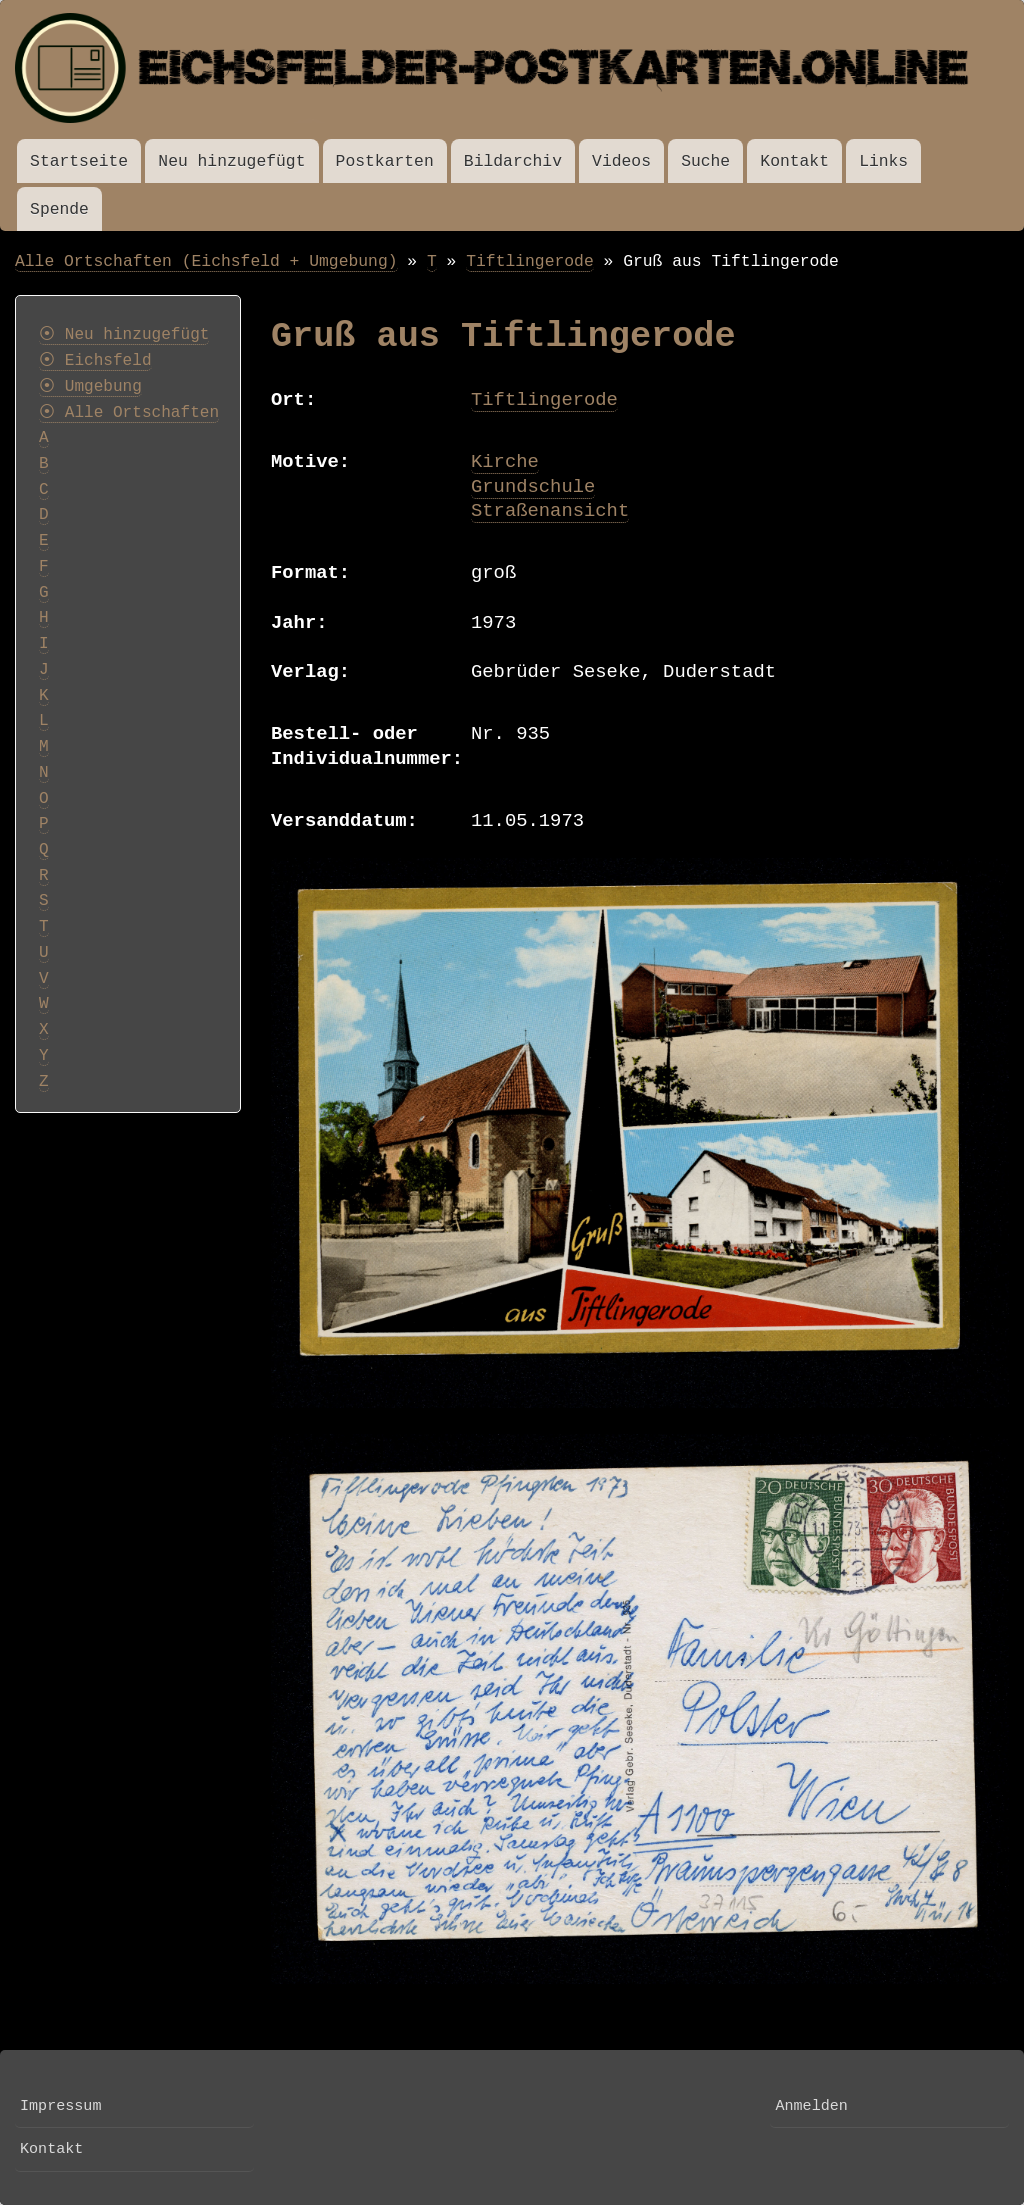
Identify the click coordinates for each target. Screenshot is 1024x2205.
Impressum (60, 2106)
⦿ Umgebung (90, 387)
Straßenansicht (550, 511)
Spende (59, 209)
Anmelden (811, 2106)
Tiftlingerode (530, 261)
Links (883, 161)
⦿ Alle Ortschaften (129, 413)
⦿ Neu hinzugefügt (124, 335)
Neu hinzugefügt (231, 161)
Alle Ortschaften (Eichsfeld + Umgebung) (206, 261)
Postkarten (385, 161)
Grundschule (533, 487)
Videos (621, 161)
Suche (705, 161)
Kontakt (794, 161)
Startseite (79, 161)
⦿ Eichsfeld (95, 361)
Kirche (505, 462)
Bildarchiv (513, 161)
